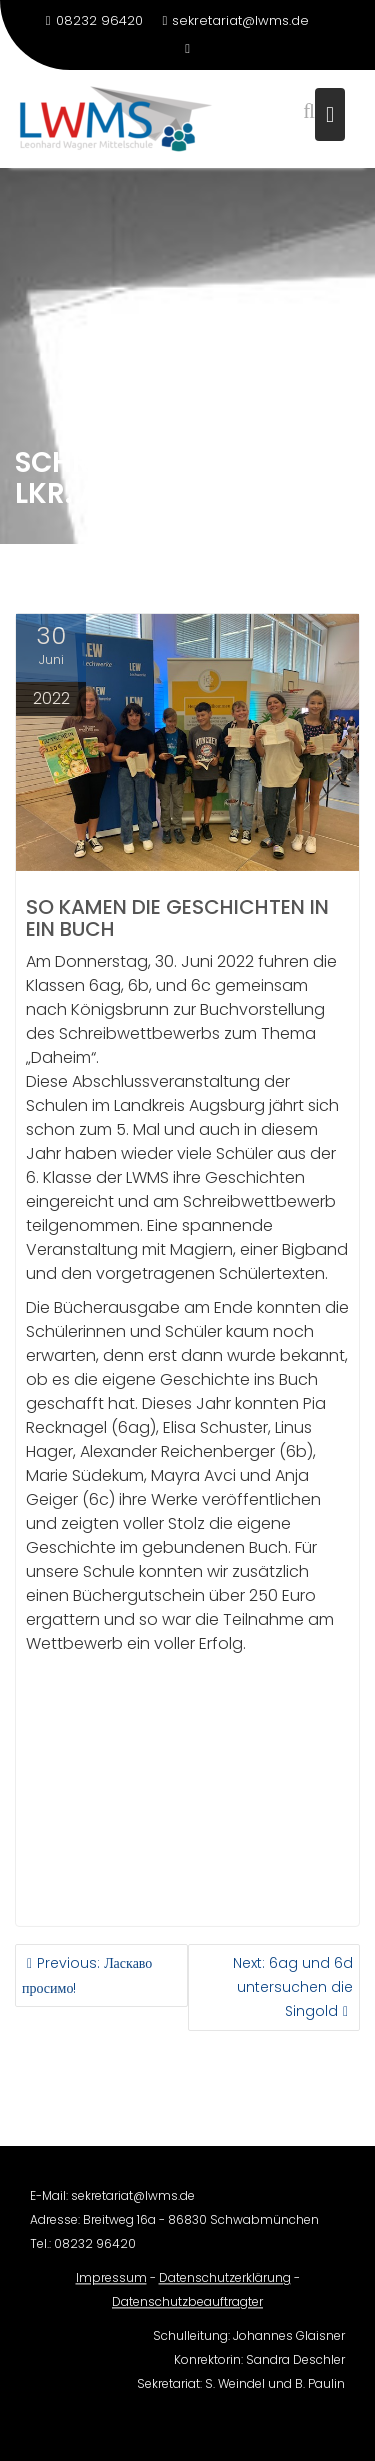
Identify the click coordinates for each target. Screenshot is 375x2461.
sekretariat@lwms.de (236, 20)
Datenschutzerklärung (225, 2285)
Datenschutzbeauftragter (187, 2309)
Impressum (111, 2285)
